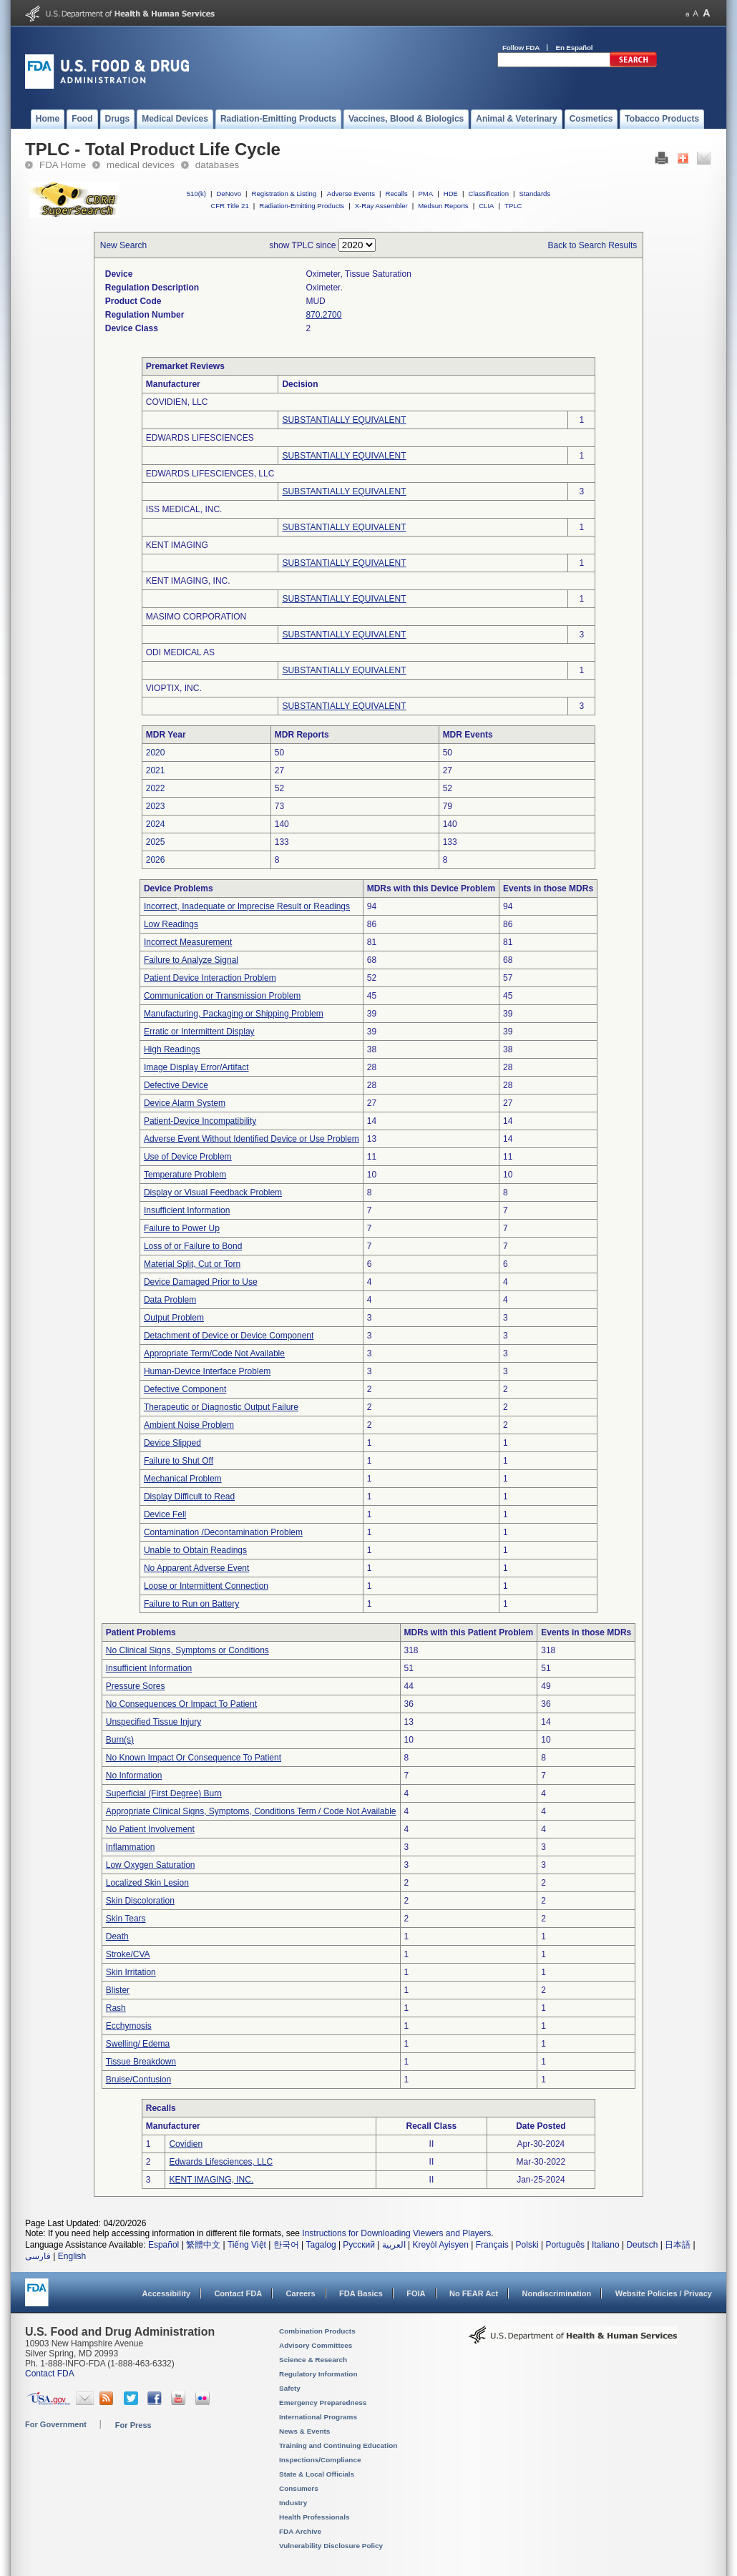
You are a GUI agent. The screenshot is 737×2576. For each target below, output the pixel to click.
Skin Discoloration (140, 1901)
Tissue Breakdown (141, 2062)
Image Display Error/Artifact (196, 1067)
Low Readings (171, 924)
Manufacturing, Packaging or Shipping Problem (233, 1014)
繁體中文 (203, 2245)
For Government (56, 2424)
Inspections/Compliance (320, 2460)
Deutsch (642, 2245)
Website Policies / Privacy (663, 2293)
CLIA (486, 206)
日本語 (677, 2245)
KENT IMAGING (177, 545)
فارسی (38, 2256)
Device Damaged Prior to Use (201, 1282)
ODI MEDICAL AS (180, 652)
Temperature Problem (185, 1175)
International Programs (318, 2417)
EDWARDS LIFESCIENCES (200, 438)
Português (565, 2245)
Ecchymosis (129, 2026)
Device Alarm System (184, 1103)
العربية (394, 2245)
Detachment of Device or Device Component (228, 1336)
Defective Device (176, 1085)
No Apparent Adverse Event (196, 1568)
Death (117, 1936)
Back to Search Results (593, 245)
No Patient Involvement (150, 1829)
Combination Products (317, 2331)
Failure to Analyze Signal (191, 960)
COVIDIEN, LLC (177, 402)
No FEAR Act (473, 2293)
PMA (425, 193)
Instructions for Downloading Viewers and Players (396, 2233)
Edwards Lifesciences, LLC (221, 2162)
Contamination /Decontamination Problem (223, 1532)
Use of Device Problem (188, 1157)
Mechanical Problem (183, 1479)
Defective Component (185, 1389)
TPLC (513, 206)
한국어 (286, 2245)
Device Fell (165, 1514)
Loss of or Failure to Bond (193, 1246)
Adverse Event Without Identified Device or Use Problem (251, 1139)
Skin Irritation (131, 1972)
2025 (155, 842)
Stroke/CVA (128, 1954)
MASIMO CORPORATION (196, 617)
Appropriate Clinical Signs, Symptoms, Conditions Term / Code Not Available (251, 1811)
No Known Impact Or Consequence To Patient (193, 1758)
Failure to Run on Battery (191, 1604)
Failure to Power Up (182, 1228)
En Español (574, 48)
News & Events (304, 2431)
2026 (155, 860)
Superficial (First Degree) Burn (164, 1793)
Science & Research (313, 2360)
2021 (155, 770)
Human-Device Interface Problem (207, 1371)
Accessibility (166, 2293)
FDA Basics (361, 2293)
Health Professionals (314, 2517)
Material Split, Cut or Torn (192, 1264)
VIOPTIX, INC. (174, 688)
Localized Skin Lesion (147, 1883)
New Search (123, 245)
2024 (155, 824)
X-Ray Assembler (381, 206)
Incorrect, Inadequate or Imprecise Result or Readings (247, 906)
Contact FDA (238, 2293)
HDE (451, 193)
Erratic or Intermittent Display (199, 1032)
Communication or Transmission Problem (222, 996)
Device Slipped (172, 1443)
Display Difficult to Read (189, 1497)
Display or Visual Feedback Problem (213, 1192)
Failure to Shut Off (178, 1461)
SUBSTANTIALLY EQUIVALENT (344, 420)
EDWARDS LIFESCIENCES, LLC (210, 474)
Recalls (396, 193)
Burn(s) (120, 1740)
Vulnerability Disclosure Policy (331, 2546)
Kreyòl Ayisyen (440, 2245)
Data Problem (170, 1300)
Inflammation (130, 1847)
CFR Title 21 (229, 206)
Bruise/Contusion (138, 2080)
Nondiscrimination (557, 2293)
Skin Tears (126, 1919)
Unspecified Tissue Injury (153, 1722)
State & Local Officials (316, 2474)
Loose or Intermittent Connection (206, 1586)
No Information (134, 1776)
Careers (301, 2293)
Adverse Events (351, 193)
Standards (535, 193)
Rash (116, 2008)
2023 (155, 806)
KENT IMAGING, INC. (188, 581)
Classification (488, 193)
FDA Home (62, 165)
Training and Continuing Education (338, 2445)
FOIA (415, 2293)
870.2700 (323, 315)
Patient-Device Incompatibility (200, 1121)
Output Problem (174, 1318)
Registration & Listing (284, 193)
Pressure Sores (135, 1686)
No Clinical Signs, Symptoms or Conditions (187, 1650)
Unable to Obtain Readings (195, 1550)
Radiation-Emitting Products (301, 206)
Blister (118, 1990)
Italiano (606, 2245)
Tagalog (321, 2245)
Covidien (185, 2144)
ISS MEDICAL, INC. (184, 509)
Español (163, 2245)
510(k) (196, 193)
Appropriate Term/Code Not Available (214, 1353)
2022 (155, 788)
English (72, 2256)
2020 (155, 753)
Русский (359, 2245)
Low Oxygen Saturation (150, 1865)
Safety (290, 2388)
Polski (527, 2245)
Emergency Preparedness (322, 2402)
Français (492, 2245)
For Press (133, 2425)
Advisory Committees (315, 2345)
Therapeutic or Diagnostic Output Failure (221, 1407)
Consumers (298, 2488)
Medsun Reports (443, 206)
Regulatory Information (318, 2374)
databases (217, 165)
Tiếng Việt (247, 2245)
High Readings (172, 1049)
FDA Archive (300, 2531)
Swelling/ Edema (138, 2044)
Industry (293, 2503)
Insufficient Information (187, 1210)
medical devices (141, 165)
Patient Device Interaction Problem (210, 978)
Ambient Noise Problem (189, 1425)
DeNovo (228, 193)
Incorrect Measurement (188, 942)
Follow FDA (521, 48)
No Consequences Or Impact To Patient (181, 1704)
